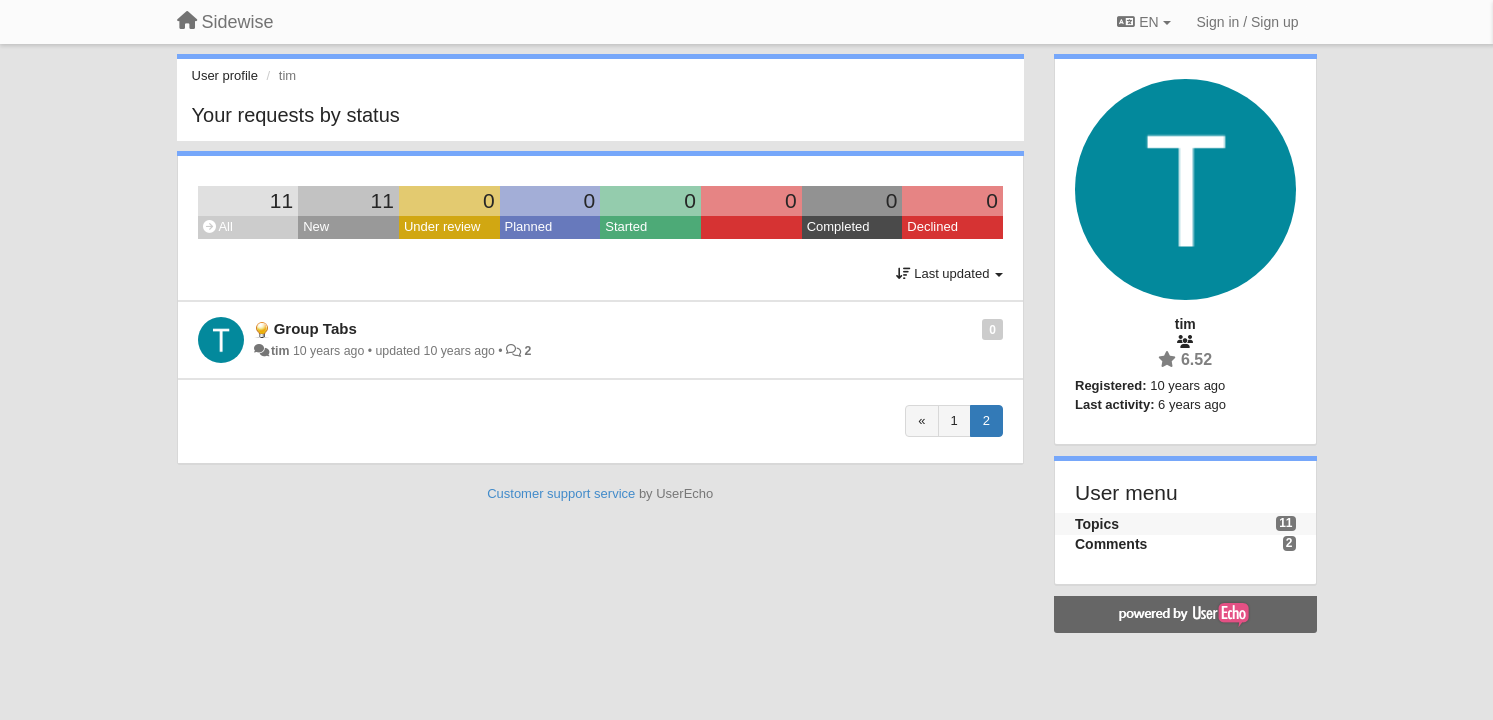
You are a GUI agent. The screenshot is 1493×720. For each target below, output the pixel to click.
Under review (442, 226)
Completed (838, 226)
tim (280, 351)
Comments (1111, 544)
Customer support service (561, 493)
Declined (932, 226)
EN (1143, 22)
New (316, 226)
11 (281, 200)
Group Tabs (315, 328)
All (218, 226)
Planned (529, 226)
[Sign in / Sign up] (1248, 22)
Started (626, 226)
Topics (1097, 524)
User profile (225, 75)
